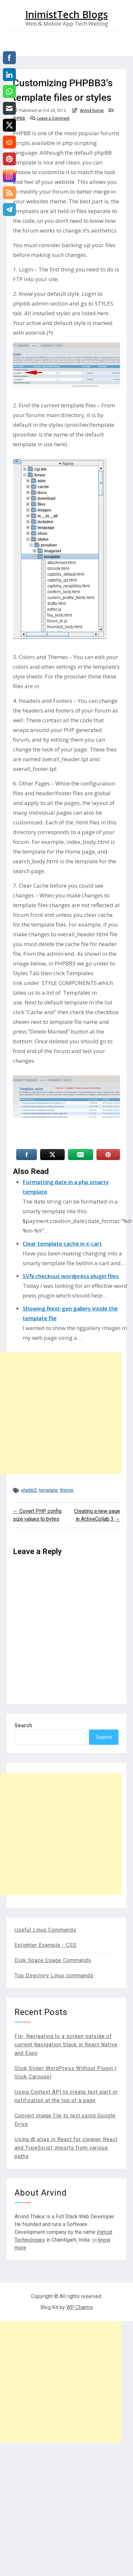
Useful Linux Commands (45, 1930)
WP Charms (79, 2307)
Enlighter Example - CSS (46, 1945)
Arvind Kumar (92, 110)
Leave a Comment (53, 118)
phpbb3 (29, 1490)
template (48, 1490)
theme (66, 1490)
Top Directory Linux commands (54, 1975)
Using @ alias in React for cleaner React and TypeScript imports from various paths (66, 2147)
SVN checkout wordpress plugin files (71, 1276)
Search (23, 1725)
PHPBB (19, 118)
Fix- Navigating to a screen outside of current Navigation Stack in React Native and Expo (66, 2044)
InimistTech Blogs (66, 14)
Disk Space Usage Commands (53, 1960)
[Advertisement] (60, 1413)
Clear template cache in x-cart (62, 1243)
